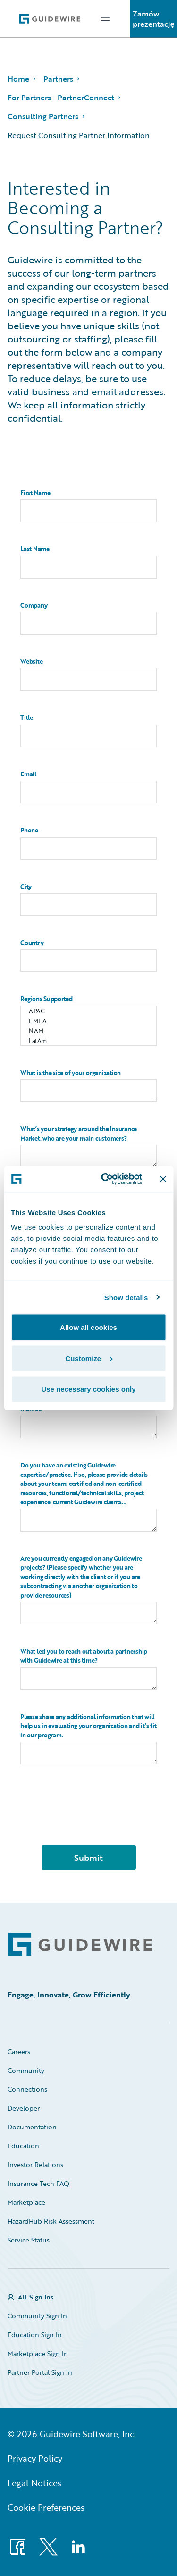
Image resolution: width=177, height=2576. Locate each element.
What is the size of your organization (70, 1072)
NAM (88, 1031)
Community (26, 2070)
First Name (35, 493)
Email (28, 774)
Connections (27, 2089)
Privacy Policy (35, 2458)
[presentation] (88, 1819)
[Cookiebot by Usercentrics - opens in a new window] (105, 1179)
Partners (58, 78)
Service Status (29, 2240)
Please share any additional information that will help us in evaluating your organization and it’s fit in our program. (88, 1726)
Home (18, 78)
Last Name (35, 549)
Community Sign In (37, 2316)
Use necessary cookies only (88, 1389)
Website (31, 661)
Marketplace (26, 2202)
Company (33, 605)
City (26, 886)
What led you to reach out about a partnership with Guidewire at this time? (83, 1656)
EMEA (88, 1021)
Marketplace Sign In (38, 2353)
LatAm (88, 1041)
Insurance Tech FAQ (38, 2183)
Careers (19, 2051)
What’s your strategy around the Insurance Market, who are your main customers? (78, 1134)
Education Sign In (35, 2335)
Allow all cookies (88, 1327)
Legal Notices (34, 2483)
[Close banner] (163, 1178)
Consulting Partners (43, 116)
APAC (88, 1011)
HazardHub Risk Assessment (51, 2221)
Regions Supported (46, 999)
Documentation (32, 2127)
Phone (29, 830)
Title (26, 717)
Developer (24, 2108)
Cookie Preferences (46, 2507)
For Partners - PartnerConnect (61, 97)
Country (31, 942)
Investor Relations (35, 2164)
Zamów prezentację (154, 19)
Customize (88, 1358)
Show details (126, 1297)
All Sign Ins (35, 2297)
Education (23, 2146)
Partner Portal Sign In (40, 2372)
